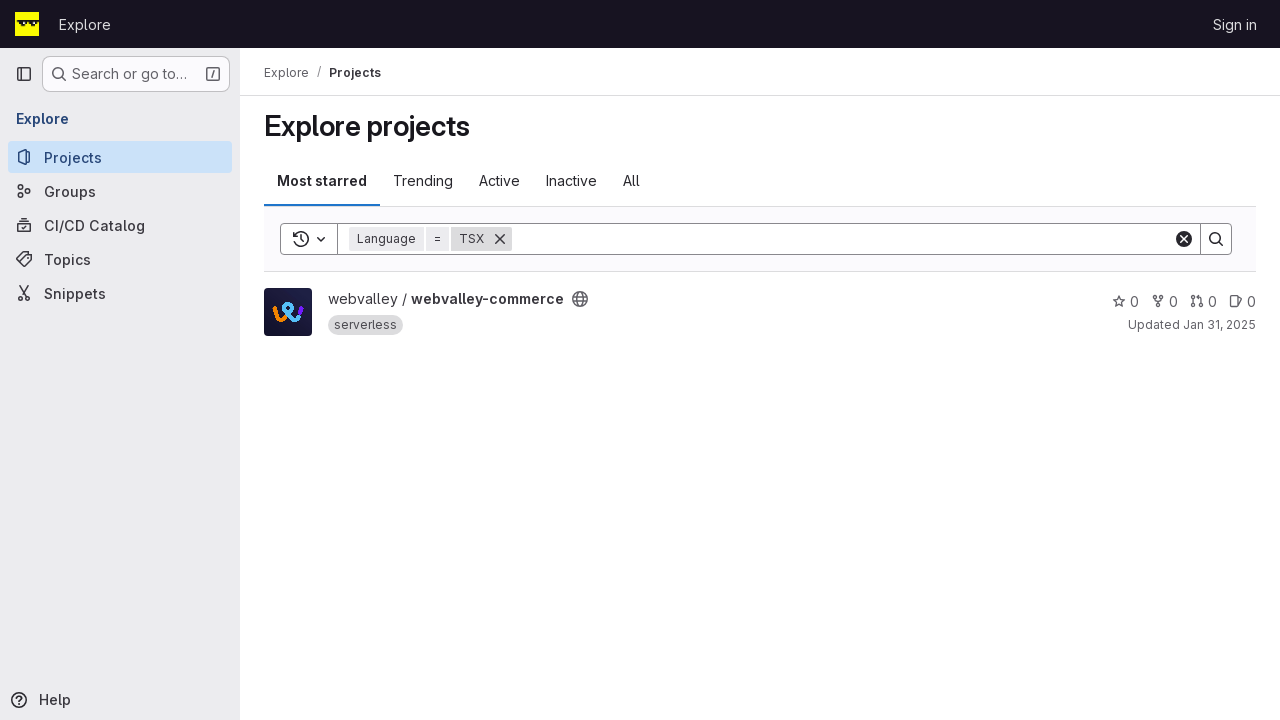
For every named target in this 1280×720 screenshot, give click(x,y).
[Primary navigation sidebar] (24, 74)
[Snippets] (120, 293)
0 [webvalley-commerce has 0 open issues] (1242, 301)
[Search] (842, 239)
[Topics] (120, 259)
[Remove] (500, 239)
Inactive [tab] (571, 180)
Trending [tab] (423, 180)
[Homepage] (27, 24)
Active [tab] (499, 180)
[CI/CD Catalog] (120, 225)
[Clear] (1184, 239)
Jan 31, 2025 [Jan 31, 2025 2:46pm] (1219, 324)
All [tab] (631, 180)
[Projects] (120, 157)
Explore (85, 24)
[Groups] (120, 191)
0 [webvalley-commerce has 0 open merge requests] (1203, 301)
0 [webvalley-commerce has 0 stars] (1125, 301)
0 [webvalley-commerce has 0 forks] (1164, 301)
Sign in (1235, 24)
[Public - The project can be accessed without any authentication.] (580, 299)
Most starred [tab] (322, 180)
